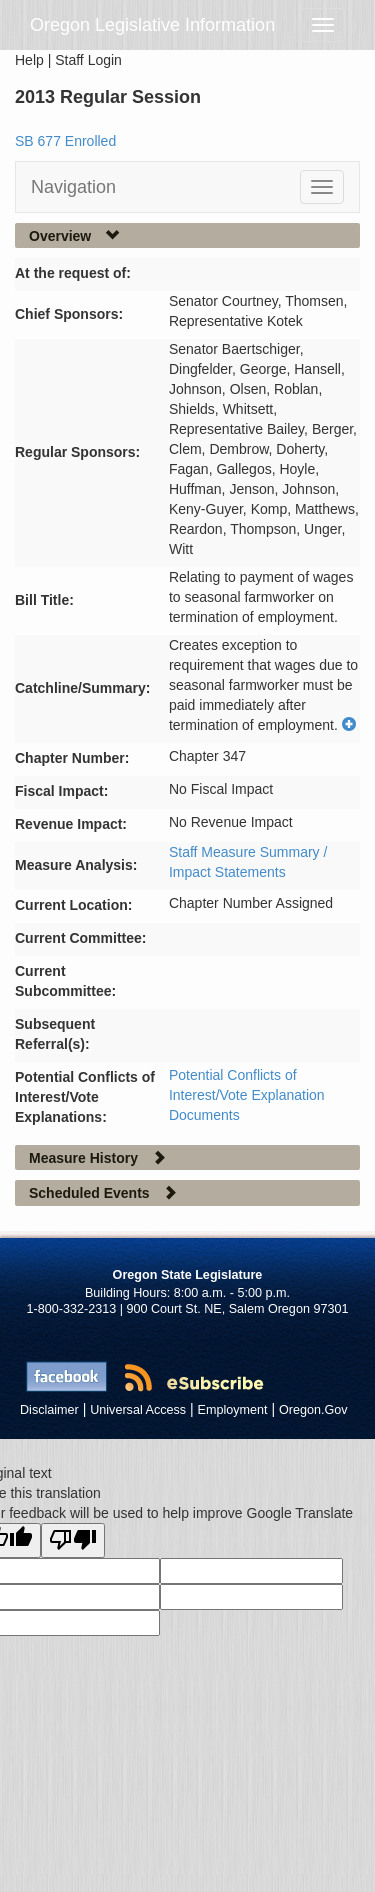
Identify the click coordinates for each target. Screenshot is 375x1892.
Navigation (73, 187)
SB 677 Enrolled (65, 141)
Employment (233, 1410)
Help (29, 60)
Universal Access (138, 1410)
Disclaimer (49, 1410)
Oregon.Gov (313, 1410)
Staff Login (88, 60)
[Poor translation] (73, 1540)
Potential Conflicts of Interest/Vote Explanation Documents (247, 1095)
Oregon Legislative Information (152, 25)
